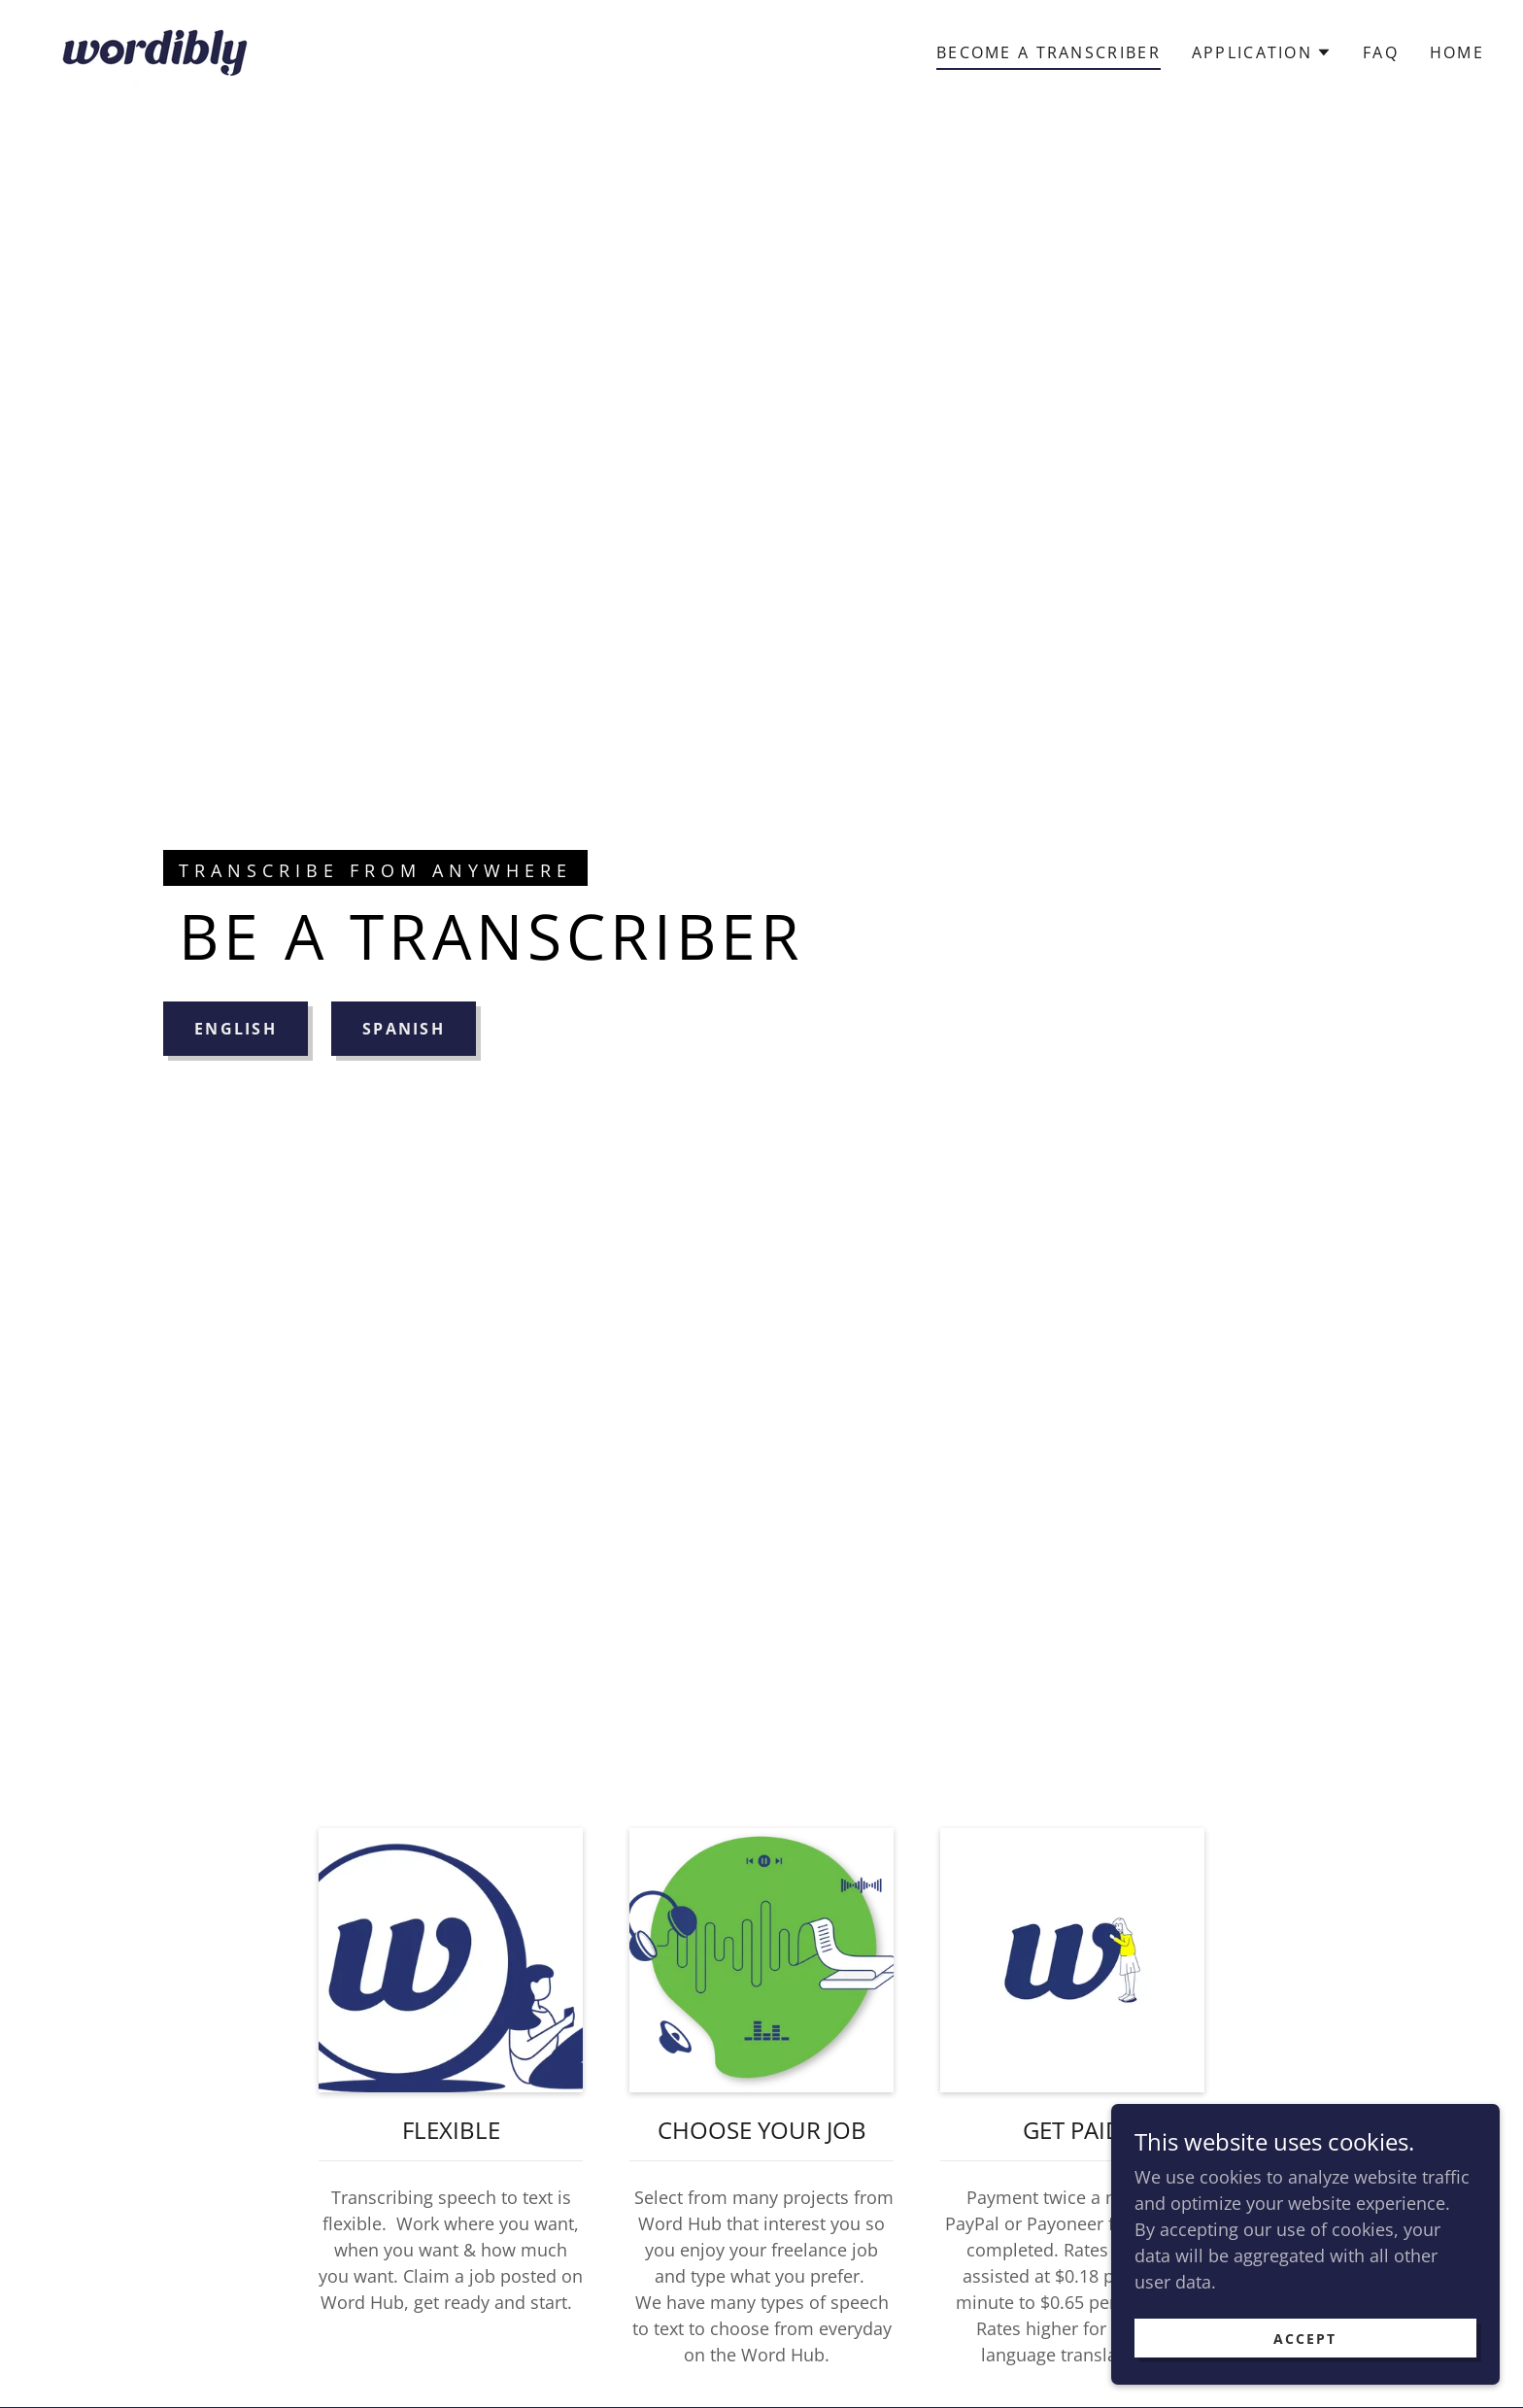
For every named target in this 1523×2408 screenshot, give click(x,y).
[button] (1262, 52)
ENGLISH (235, 1028)
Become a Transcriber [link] (1048, 52)
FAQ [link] (1381, 52)
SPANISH (403, 1028)
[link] (155, 49)
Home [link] (1457, 52)
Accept (1305, 2338)
